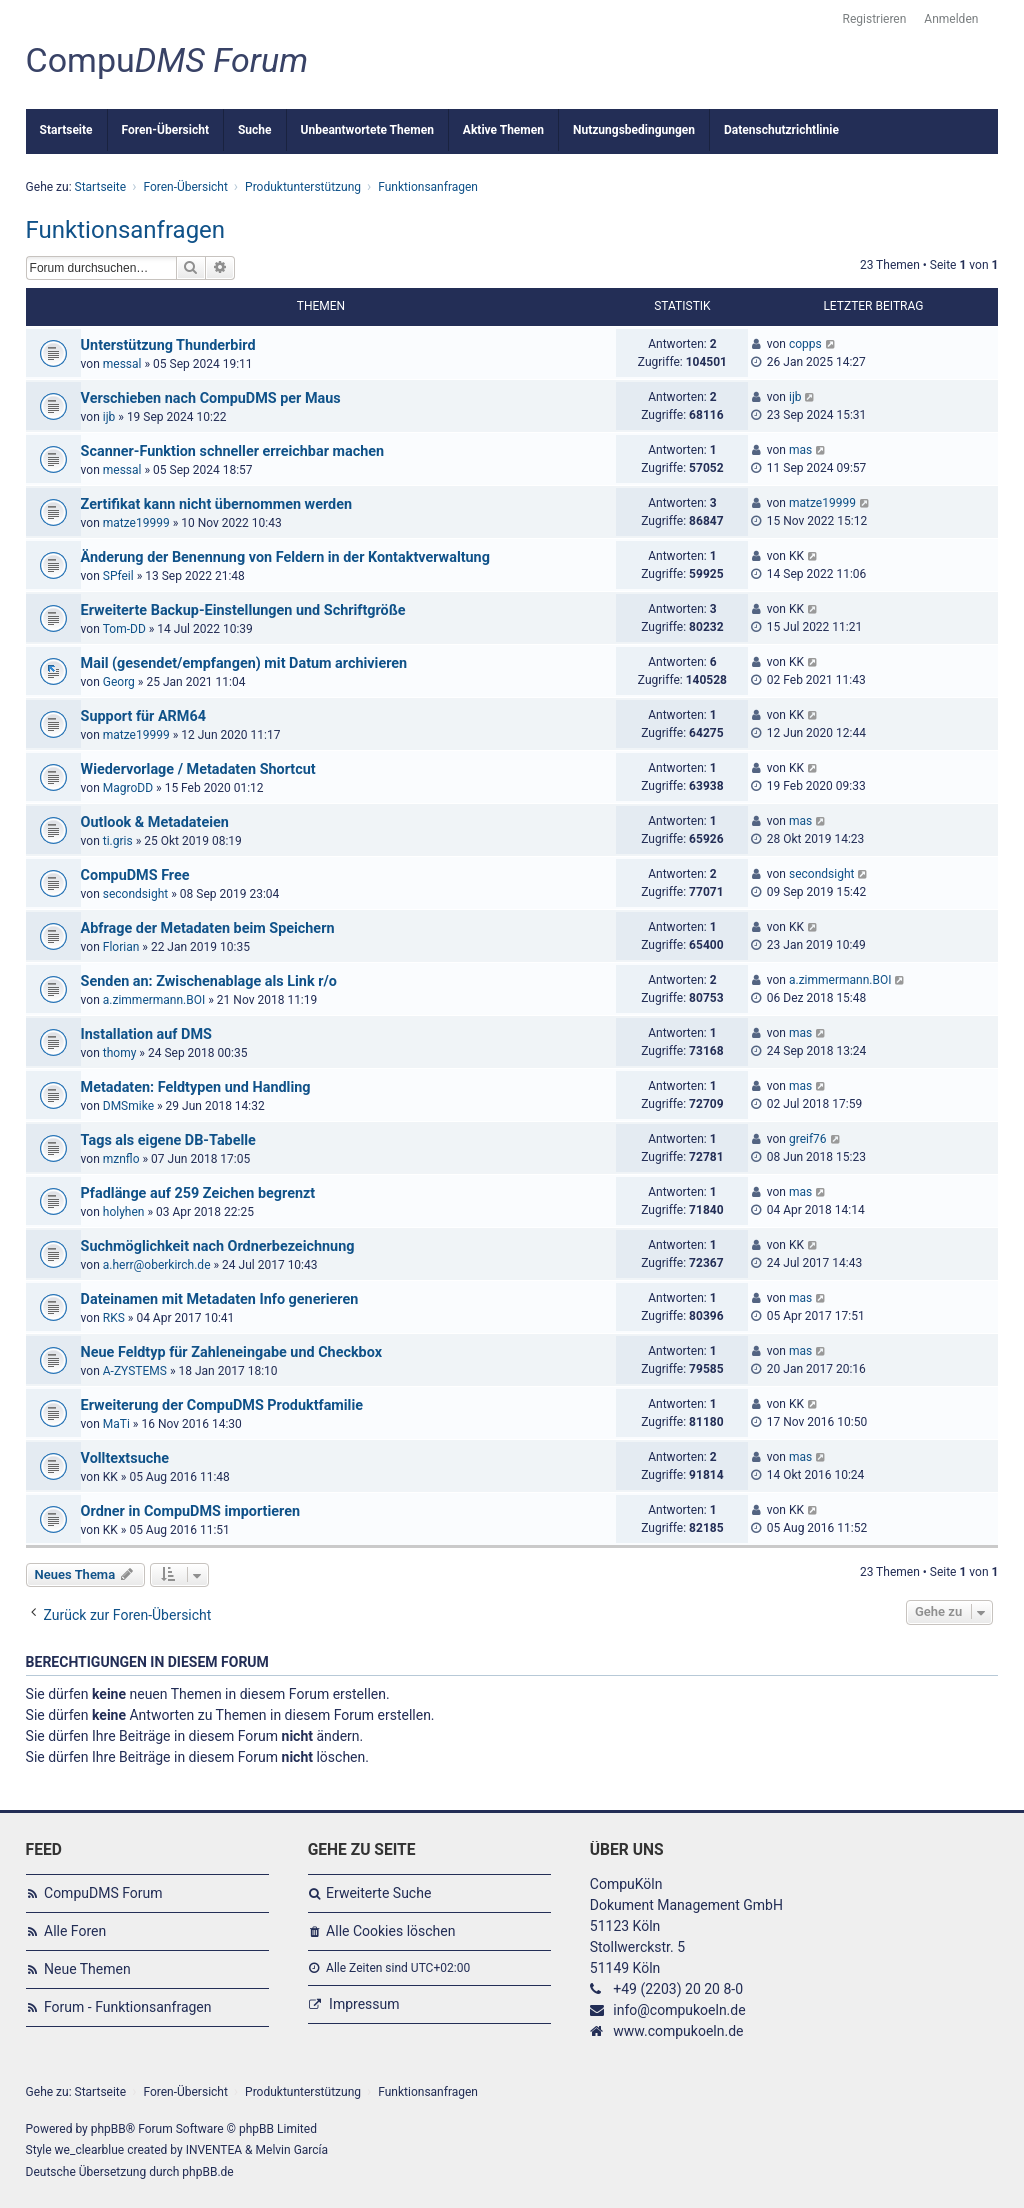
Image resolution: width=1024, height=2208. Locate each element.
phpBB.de (207, 2172)
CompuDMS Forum (103, 1893)
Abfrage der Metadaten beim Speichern (208, 928)
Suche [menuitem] (255, 130)
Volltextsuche (125, 1458)
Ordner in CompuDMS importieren (190, 1511)
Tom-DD (124, 629)
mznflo (121, 1159)
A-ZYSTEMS (135, 1371)
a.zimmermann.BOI (154, 1000)
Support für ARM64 (143, 716)
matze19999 (136, 523)
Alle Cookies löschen (390, 1931)
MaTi (116, 1424)
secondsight (135, 894)
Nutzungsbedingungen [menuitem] (634, 130)
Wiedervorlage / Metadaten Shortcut (198, 769)
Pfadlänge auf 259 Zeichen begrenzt (198, 1193)
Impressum (364, 2004)
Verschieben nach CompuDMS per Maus (211, 398)
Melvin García (292, 2150)
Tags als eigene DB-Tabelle (168, 1140)
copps (805, 344)
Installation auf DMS (146, 1034)
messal (122, 364)
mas (800, 450)
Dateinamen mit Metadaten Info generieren (220, 1299)
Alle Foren (75, 1931)
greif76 (808, 1139)
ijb (109, 417)
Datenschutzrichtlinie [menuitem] (781, 130)
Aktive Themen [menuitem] (503, 130)
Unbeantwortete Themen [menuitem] (367, 130)
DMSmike (128, 1106)
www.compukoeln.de (678, 2031)
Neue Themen (87, 1969)
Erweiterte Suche (378, 1893)
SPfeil (118, 576)
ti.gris (118, 841)
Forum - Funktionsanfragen (128, 2007)
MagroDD (128, 788)
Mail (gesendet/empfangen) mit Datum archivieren (244, 663)
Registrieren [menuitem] (875, 19)
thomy (120, 1053)
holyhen (124, 1212)
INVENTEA (214, 2150)
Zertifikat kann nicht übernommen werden (216, 504)
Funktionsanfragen (126, 230)
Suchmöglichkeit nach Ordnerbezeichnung (218, 1246)
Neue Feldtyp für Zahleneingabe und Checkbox (231, 1352)
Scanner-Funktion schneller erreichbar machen (232, 451)
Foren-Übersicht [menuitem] (165, 130)
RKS (114, 1318)
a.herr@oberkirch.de (157, 1265)
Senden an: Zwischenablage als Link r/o (209, 981)
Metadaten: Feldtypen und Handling (196, 1087)
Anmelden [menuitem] (951, 19)
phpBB (108, 2129)
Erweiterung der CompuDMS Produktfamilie (222, 1405)
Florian (121, 947)
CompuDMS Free (135, 875)
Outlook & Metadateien (155, 822)
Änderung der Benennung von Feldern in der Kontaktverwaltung (285, 557)
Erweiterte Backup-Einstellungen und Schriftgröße (243, 610)
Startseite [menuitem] (66, 130)
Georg (119, 682)
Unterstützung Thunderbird (168, 345)
